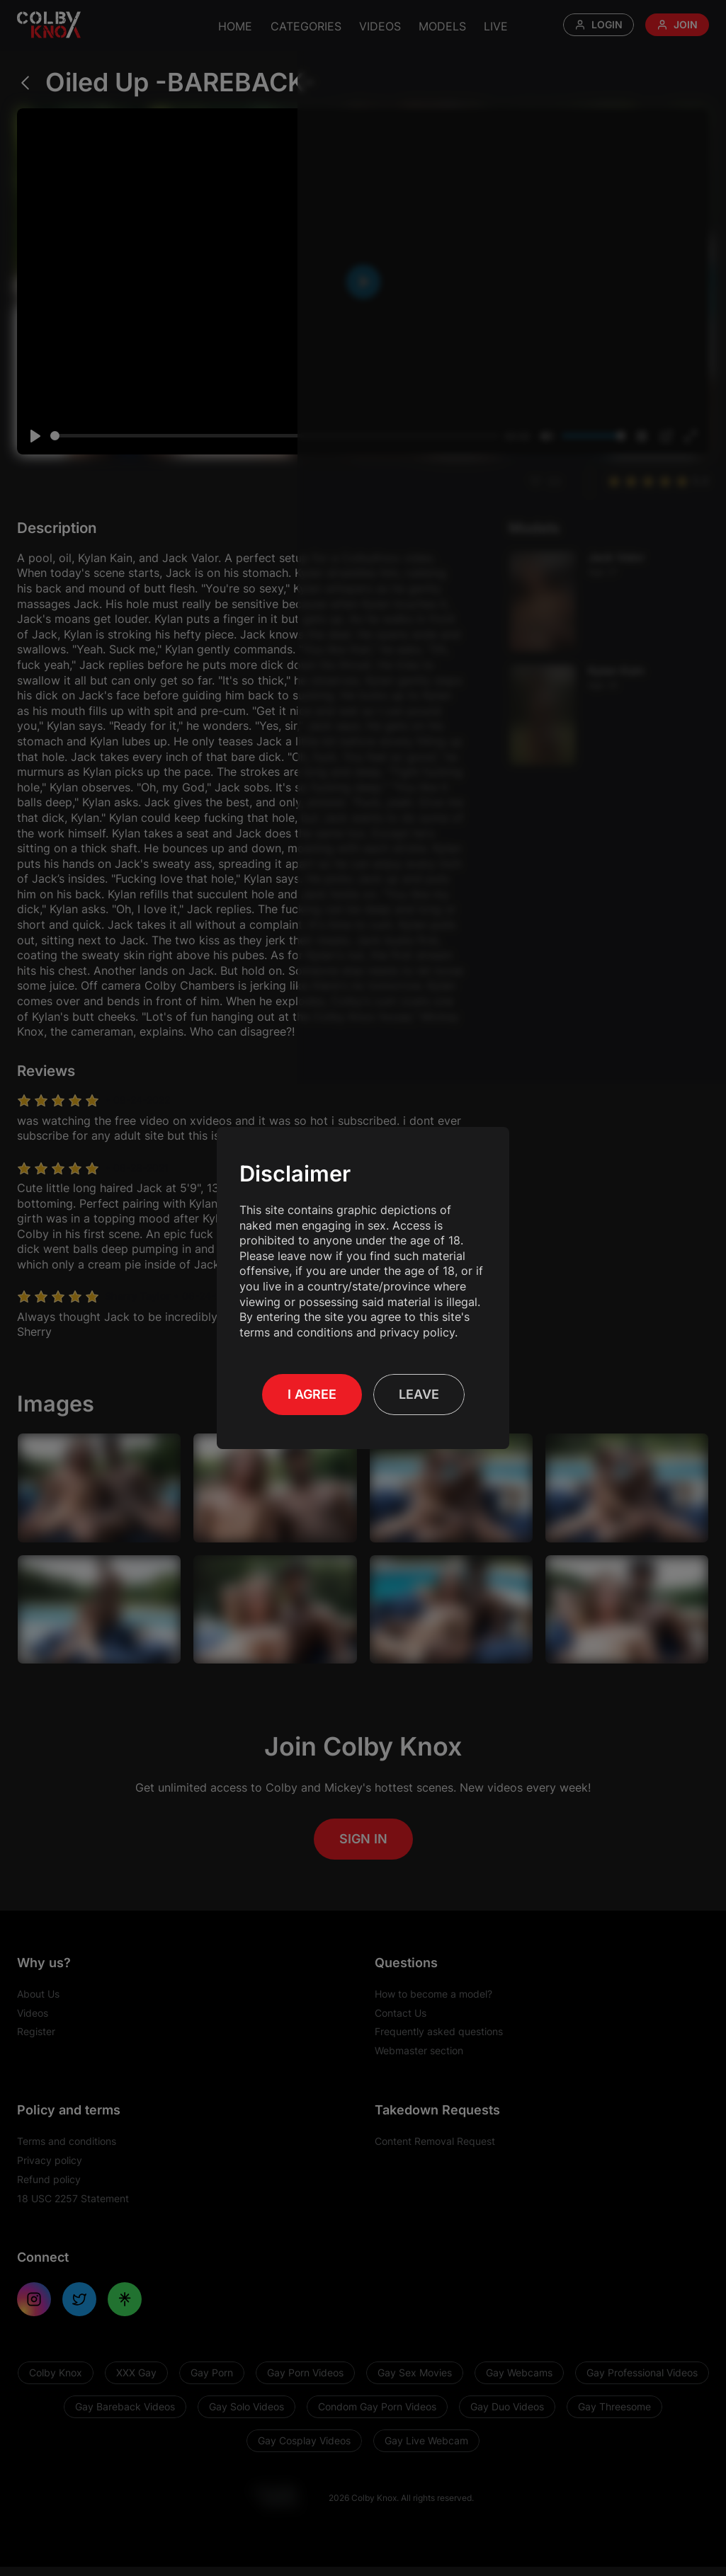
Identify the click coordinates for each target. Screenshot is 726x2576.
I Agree (312, 1394)
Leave (419, 1394)
